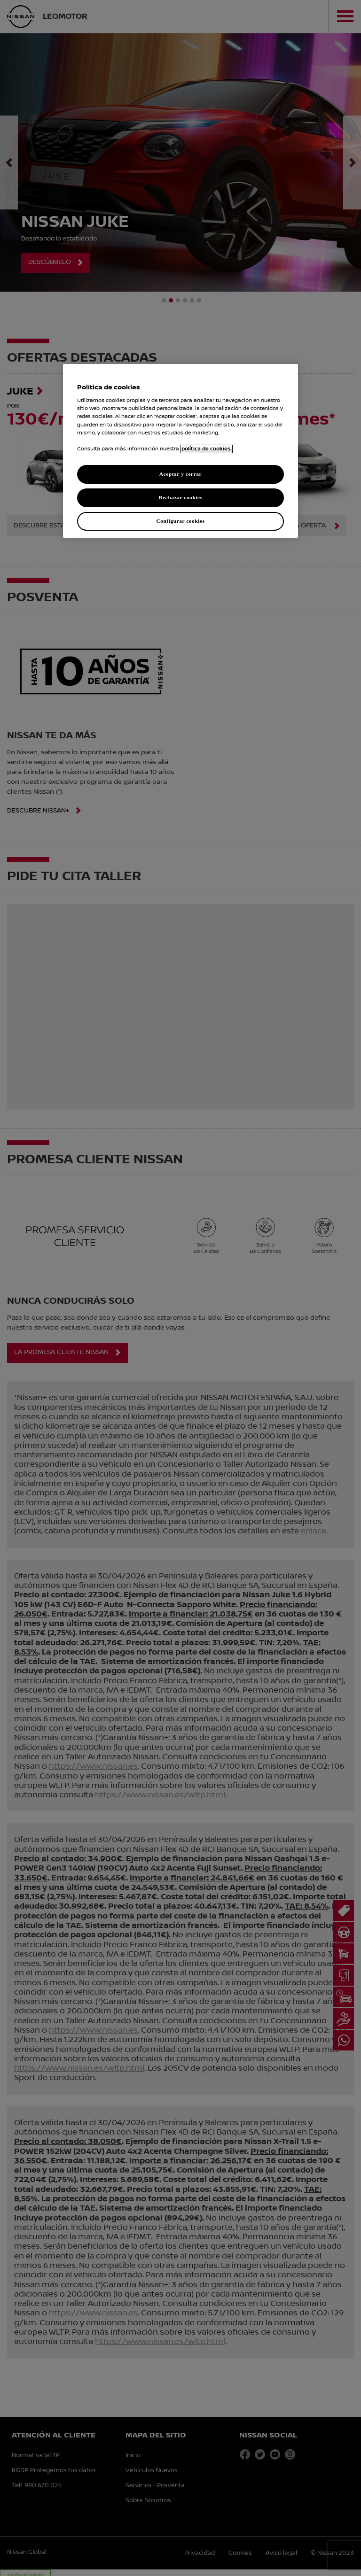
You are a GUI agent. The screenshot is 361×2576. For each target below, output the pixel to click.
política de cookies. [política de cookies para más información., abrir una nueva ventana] (206, 449)
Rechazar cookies (180, 497)
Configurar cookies (180, 521)
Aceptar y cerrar (180, 474)
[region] (180, 451)
